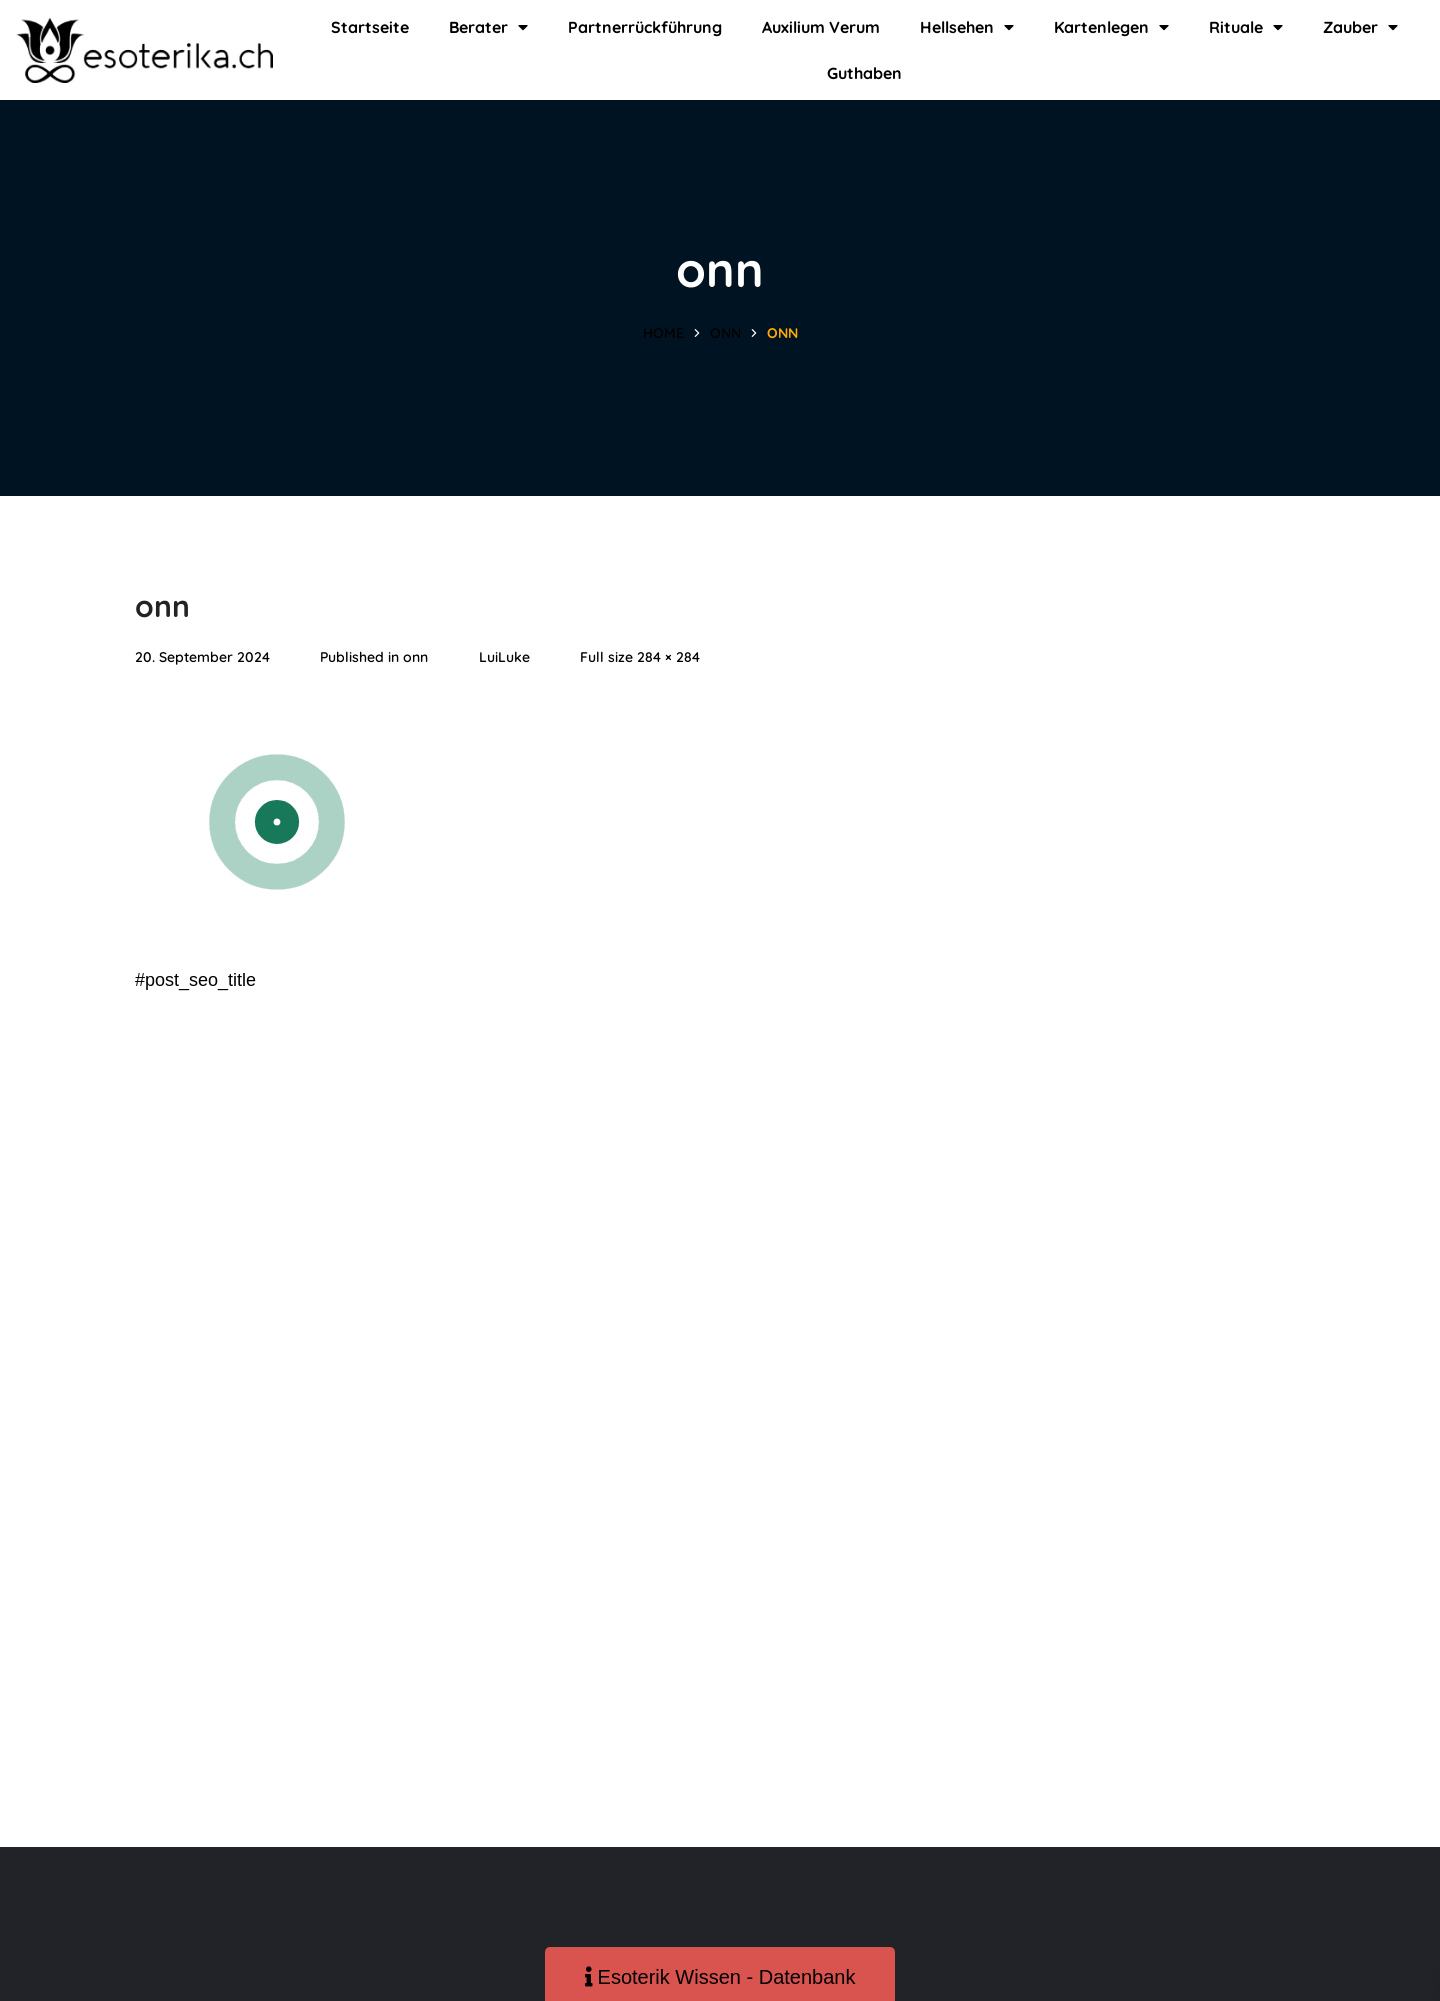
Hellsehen (967, 27)
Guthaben (864, 73)
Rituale (1246, 27)
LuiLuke (504, 657)
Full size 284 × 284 (640, 657)
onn (725, 333)
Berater (488, 27)
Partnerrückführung (645, 27)
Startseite (370, 27)
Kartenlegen (1111, 27)
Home (663, 333)
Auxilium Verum (821, 27)
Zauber (1360, 27)
